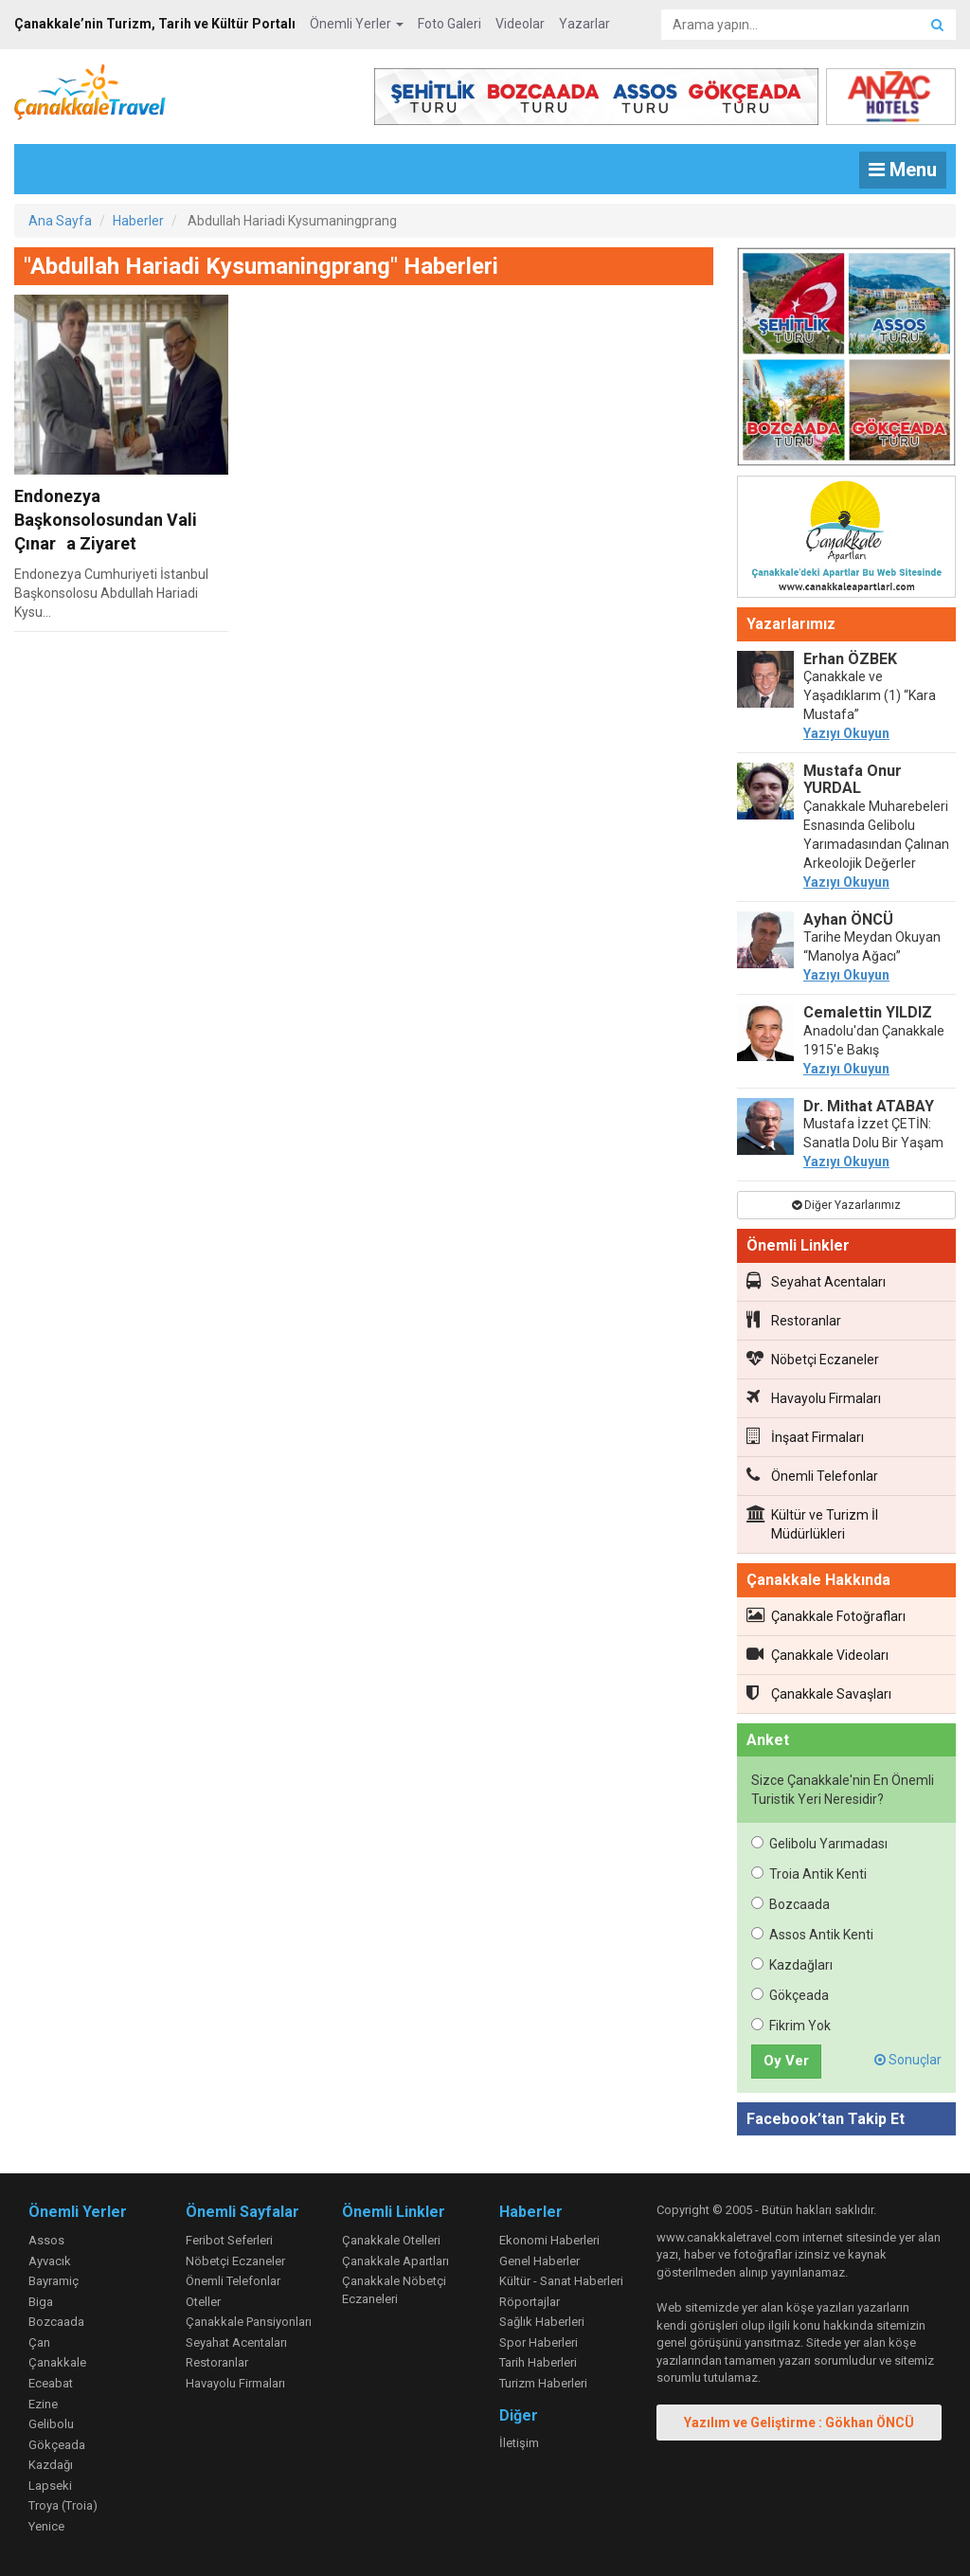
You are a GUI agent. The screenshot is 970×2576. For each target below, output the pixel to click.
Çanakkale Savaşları (818, 1693)
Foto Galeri (449, 23)
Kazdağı (50, 2465)
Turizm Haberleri (543, 2383)
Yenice (46, 2526)
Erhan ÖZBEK (850, 659)
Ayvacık (49, 2261)
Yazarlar (584, 23)
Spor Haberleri (538, 2342)
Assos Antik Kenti (812, 1934)
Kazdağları (792, 1965)
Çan (39, 2342)
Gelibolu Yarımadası (819, 1843)
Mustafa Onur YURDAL (852, 779)
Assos (46, 2240)
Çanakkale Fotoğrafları (826, 1615)
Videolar (520, 23)
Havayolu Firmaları (813, 1397)
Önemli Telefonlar (812, 1475)
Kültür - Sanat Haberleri (561, 2281)
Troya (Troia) (63, 2505)
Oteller (203, 2302)
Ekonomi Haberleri (549, 2240)
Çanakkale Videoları (817, 1654)
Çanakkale (57, 2362)
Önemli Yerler (357, 23)
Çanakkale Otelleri (391, 2240)
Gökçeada (790, 1995)
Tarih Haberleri (538, 2362)
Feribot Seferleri (229, 2240)
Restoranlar (793, 1319)
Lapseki (50, 2485)
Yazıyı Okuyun (846, 733)
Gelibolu (51, 2424)
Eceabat (50, 2383)
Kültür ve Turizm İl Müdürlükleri (812, 1523)
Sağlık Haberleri (541, 2322)
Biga (40, 2302)
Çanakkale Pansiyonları (249, 2322)
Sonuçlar (908, 2059)
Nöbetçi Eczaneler (812, 1358)
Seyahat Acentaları (816, 1280)
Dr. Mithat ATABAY (868, 1106)
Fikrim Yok (791, 2025)
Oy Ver (786, 2060)
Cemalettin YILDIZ (867, 1012)
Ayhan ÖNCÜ (848, 919)
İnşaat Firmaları (805, 1436)
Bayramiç (53, 2281)
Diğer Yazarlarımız (846, 1205)
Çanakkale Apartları (395, 2261)
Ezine (43, 2404)
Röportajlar (529, 2302)
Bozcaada (790, 1904)
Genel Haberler (539, 2261)
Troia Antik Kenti (809, 1874)
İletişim (519, 2443)
